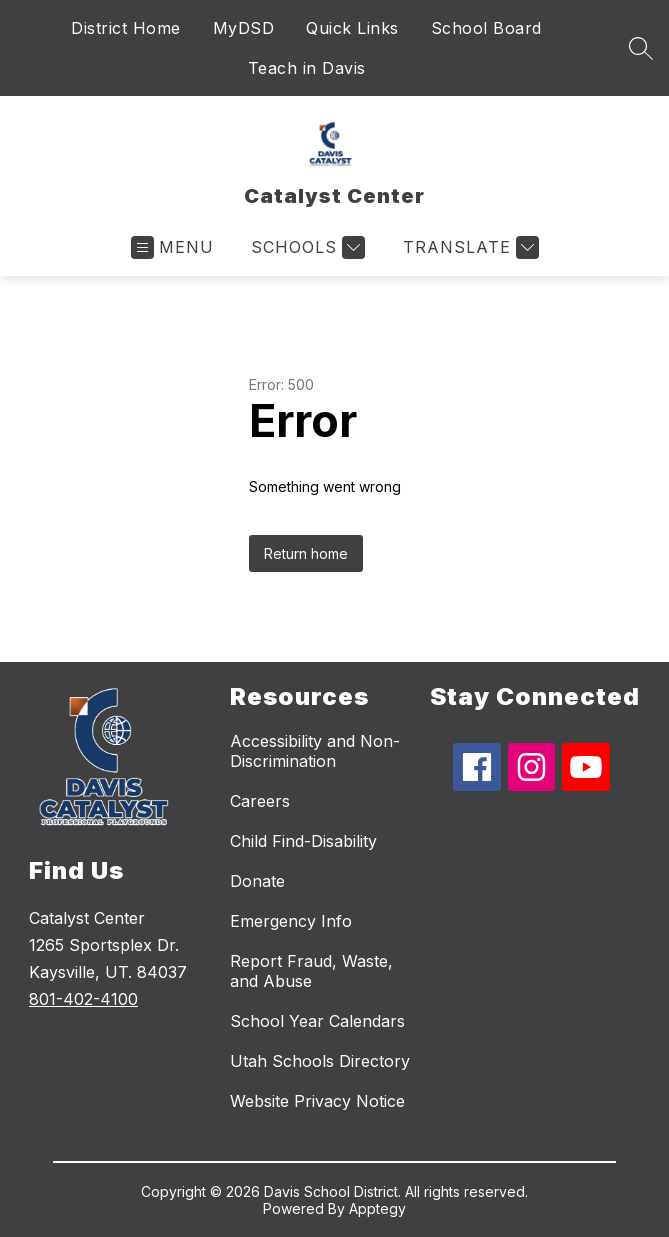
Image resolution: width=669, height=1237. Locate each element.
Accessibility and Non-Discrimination (315, 751)
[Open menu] (172, 247)
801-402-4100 (83, 999)
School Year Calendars (317, 1021)
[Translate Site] (468, 247)
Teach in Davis (307, 68)
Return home (306, 553)
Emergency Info (291, 921)
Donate (257, 881)
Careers (260, 801)
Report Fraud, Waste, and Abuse (311, 971)
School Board (486, 28)
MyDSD (244, 28)
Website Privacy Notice (317, 1101)
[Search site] (641, 48)
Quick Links (352, 28)
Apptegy (377, 1208)
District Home (126, 28)
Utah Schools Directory (320, 1061)
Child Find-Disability (303, 841)
